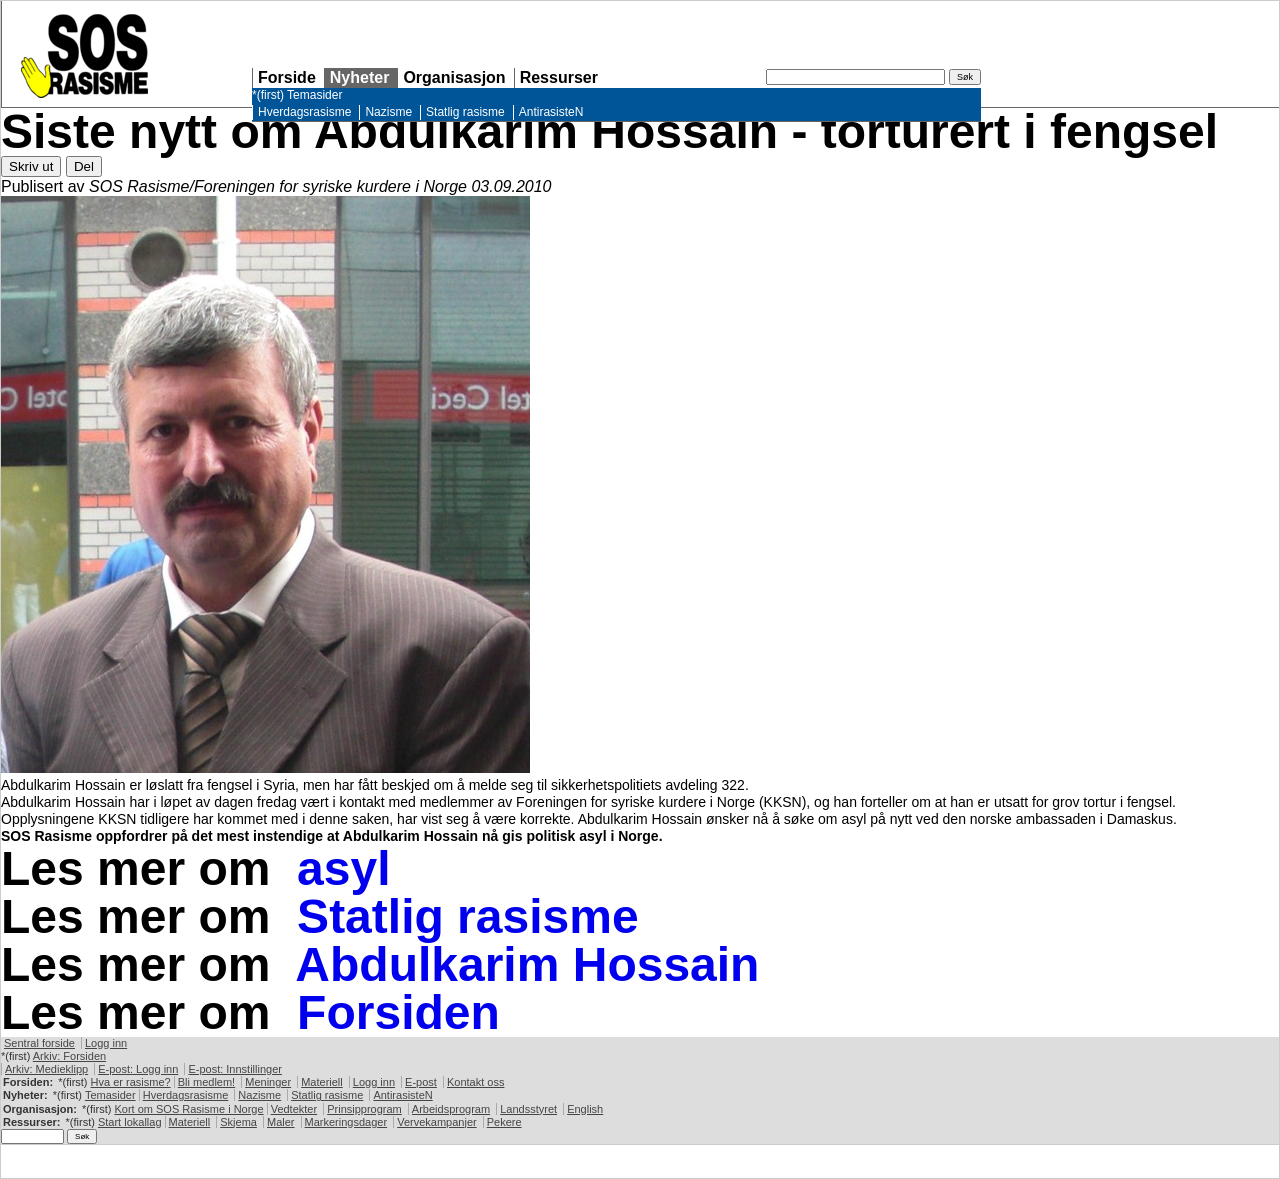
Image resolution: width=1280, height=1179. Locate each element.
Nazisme (388, 112)
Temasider (314, 95)
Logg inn (106, 1043)
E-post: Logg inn (138, 1069)
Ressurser (559, 77)
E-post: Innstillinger (235, 1069)
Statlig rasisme (465, 112)
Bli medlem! (206, 1082)
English (585, 1109)
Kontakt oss (475, 1082)
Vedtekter (294, 1109)
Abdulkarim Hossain (527, 964)
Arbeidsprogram (451, 1109)
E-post (421, 1082)
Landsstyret (528, 1109)
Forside (287, 77)
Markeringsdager (346, 1122)
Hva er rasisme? (131, 1082)
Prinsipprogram (364, 1109)
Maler (281, 1122)
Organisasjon (454, 77)
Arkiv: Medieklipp (46, 1069)
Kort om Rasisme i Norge (188, 1109)
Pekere (504, 1122)
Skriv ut (31, 166)
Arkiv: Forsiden (69, 1056)
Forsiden (398, 1012)
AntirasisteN (551, 112)
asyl (343, 868)
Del (84, 166)
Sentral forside (39, 1043)
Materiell (322, 1082)
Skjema (238, 1122)
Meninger (268, 1082)
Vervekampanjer (437, 1122)
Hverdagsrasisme (304, 112)
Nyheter (360, 77)
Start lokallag (130, 1122)
